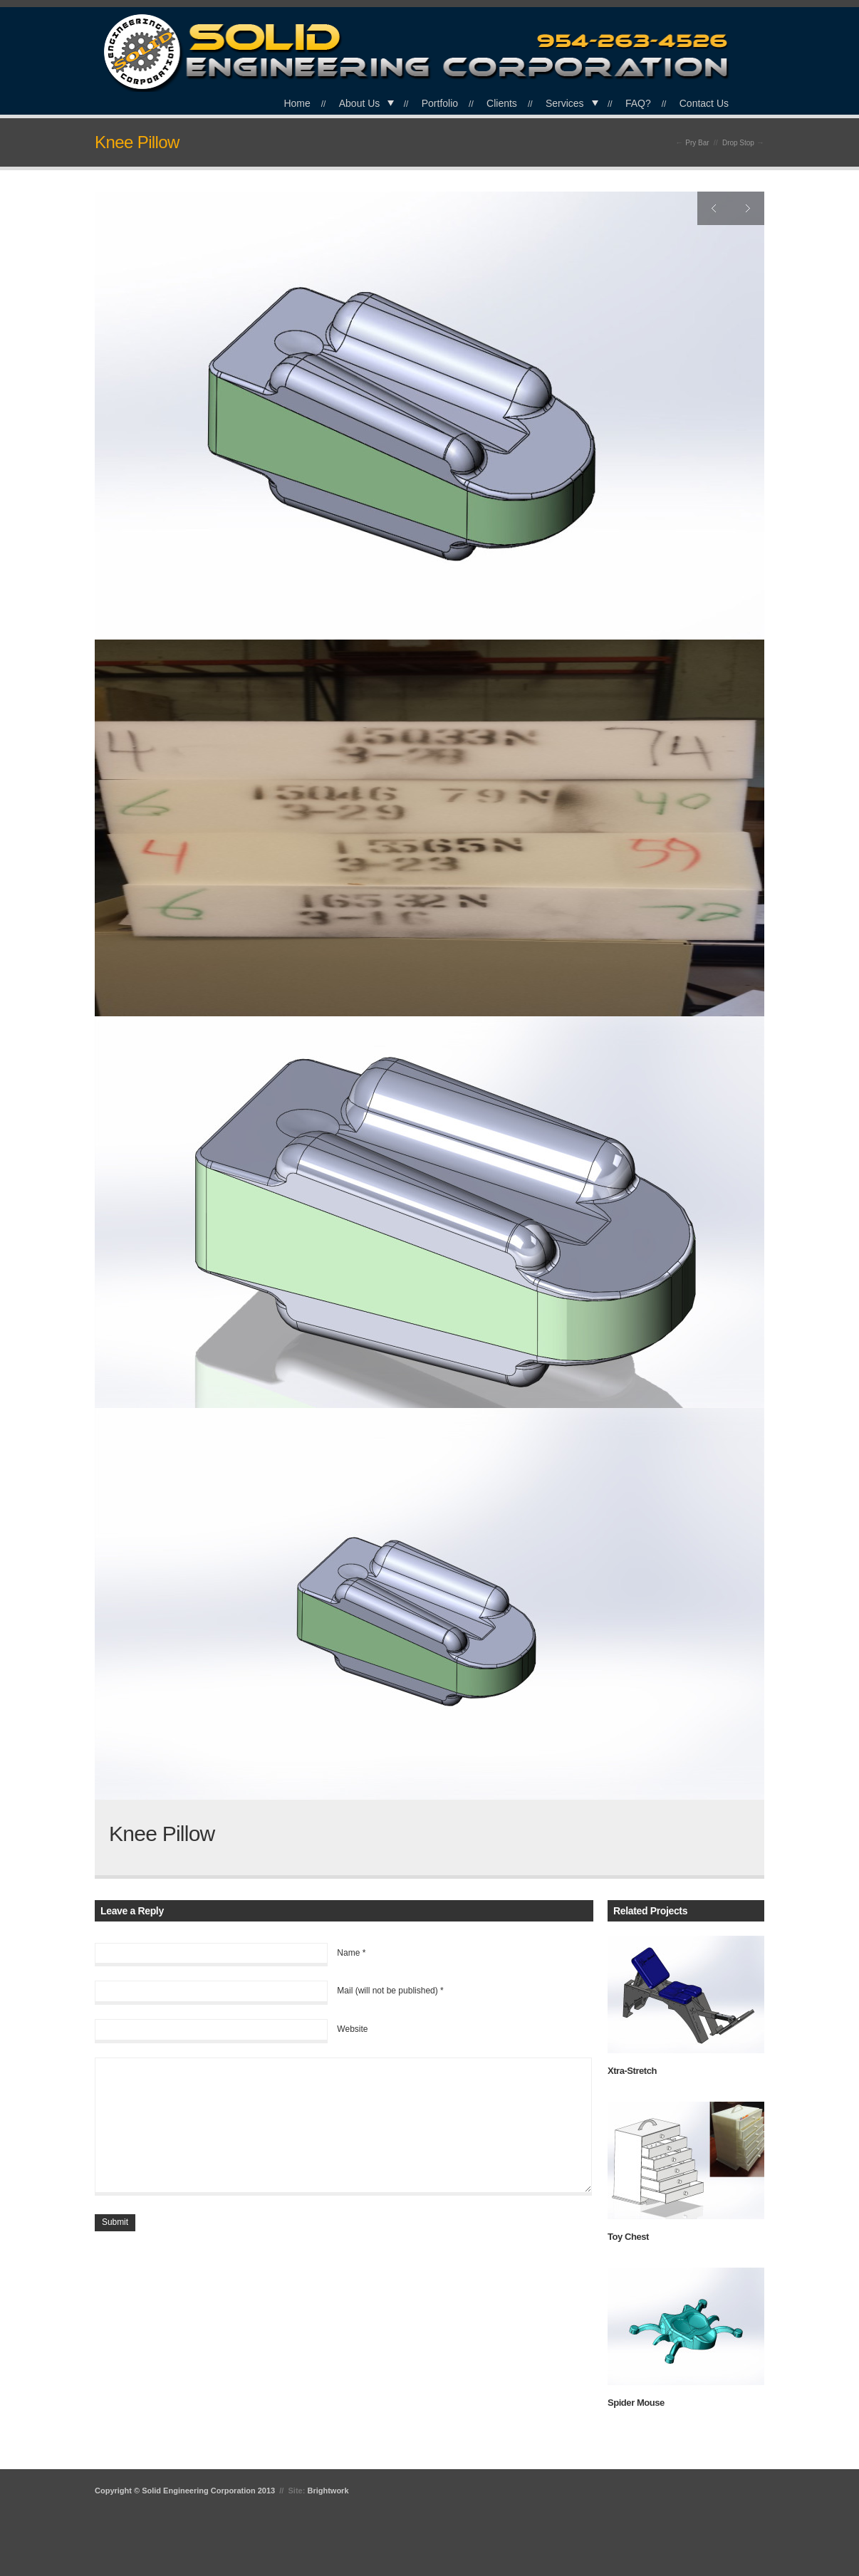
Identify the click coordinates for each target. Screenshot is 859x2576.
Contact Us (704, 103)
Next (747, 208)
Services (565, 103)
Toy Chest (628, 2236)
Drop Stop (738, 143)
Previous (714, 208)
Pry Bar (697, 143)
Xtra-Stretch (632, 2070)
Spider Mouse (636, 2402)
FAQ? (638, 103)
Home (296, 103)
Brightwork (327, 2490)
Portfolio (440, 103)
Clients (501, 103)
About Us (359, 103)
